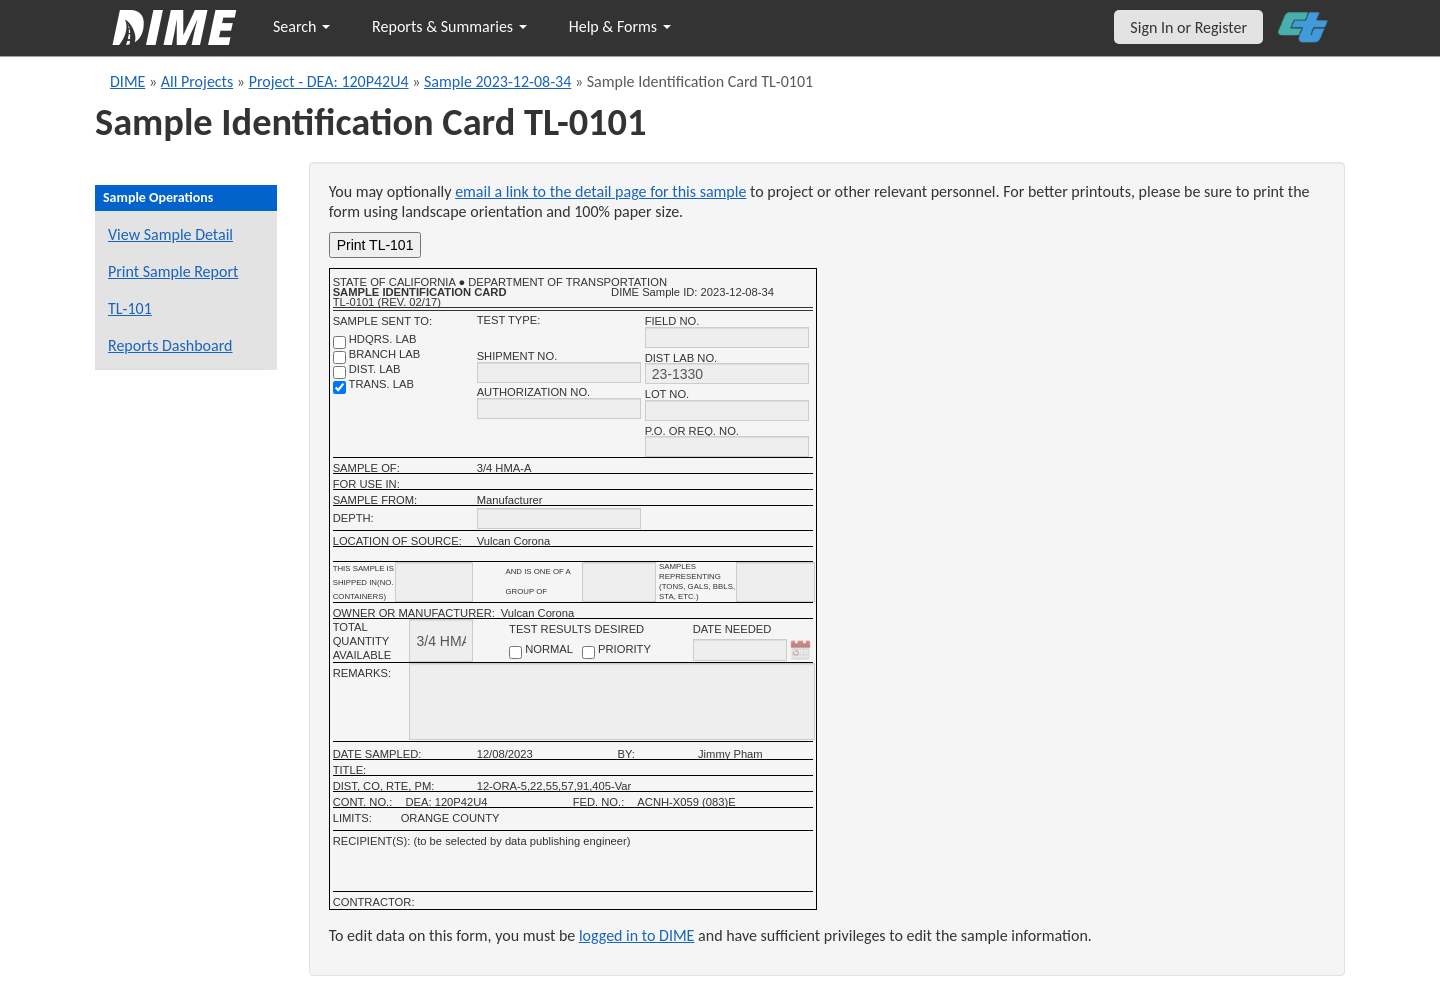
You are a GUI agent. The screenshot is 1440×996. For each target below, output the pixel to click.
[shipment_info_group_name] (619, 582)
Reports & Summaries (449, 26)
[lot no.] (727, 410)
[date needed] (740, 650)
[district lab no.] (727, 373)
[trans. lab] (339, 387)
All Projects (197, 81)
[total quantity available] (441, 640)
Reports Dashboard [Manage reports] (170, 345)
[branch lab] (339, 357)
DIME (127, 81)
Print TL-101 (375, 245)
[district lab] (339, 372)
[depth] (559, 518)
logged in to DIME (637, 935)
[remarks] (611, 701)
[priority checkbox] (588, 652)
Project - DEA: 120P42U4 (329, 81)
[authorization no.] (559, 408)
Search (301, 26)
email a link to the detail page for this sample (600, 191)
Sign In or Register (1188, 27)
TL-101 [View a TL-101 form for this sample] (130, 308)
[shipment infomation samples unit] (775, 582)
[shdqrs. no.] (339, 342)
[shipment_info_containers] (434, 582)
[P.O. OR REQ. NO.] (727, 446)
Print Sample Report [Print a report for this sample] (173, 271)
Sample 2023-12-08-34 (497, 81)
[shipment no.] (559, 372)
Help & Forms (620, 26)
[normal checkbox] (515, 652)
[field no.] (727, 337)
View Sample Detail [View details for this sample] (170, 234)
